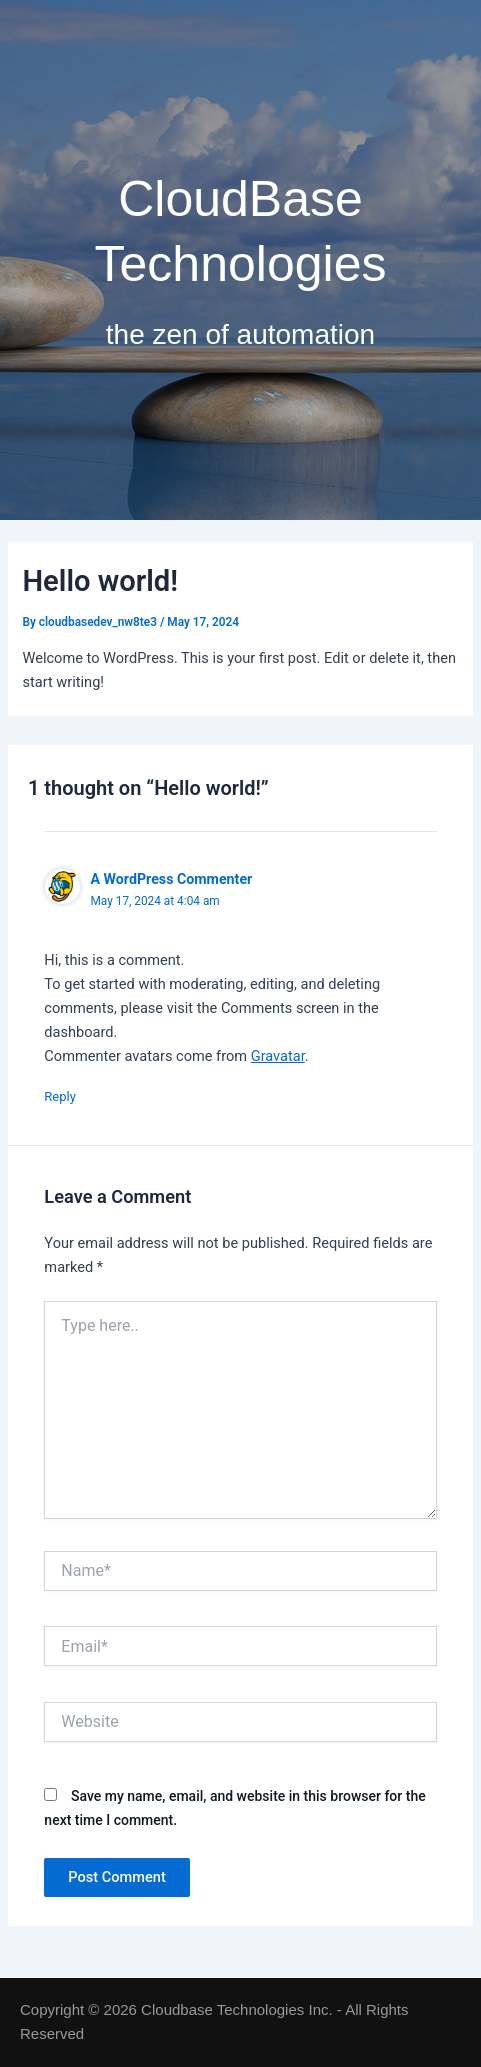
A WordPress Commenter (171, 879)
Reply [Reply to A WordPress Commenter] (60, 1096)
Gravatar (278, 1056)
